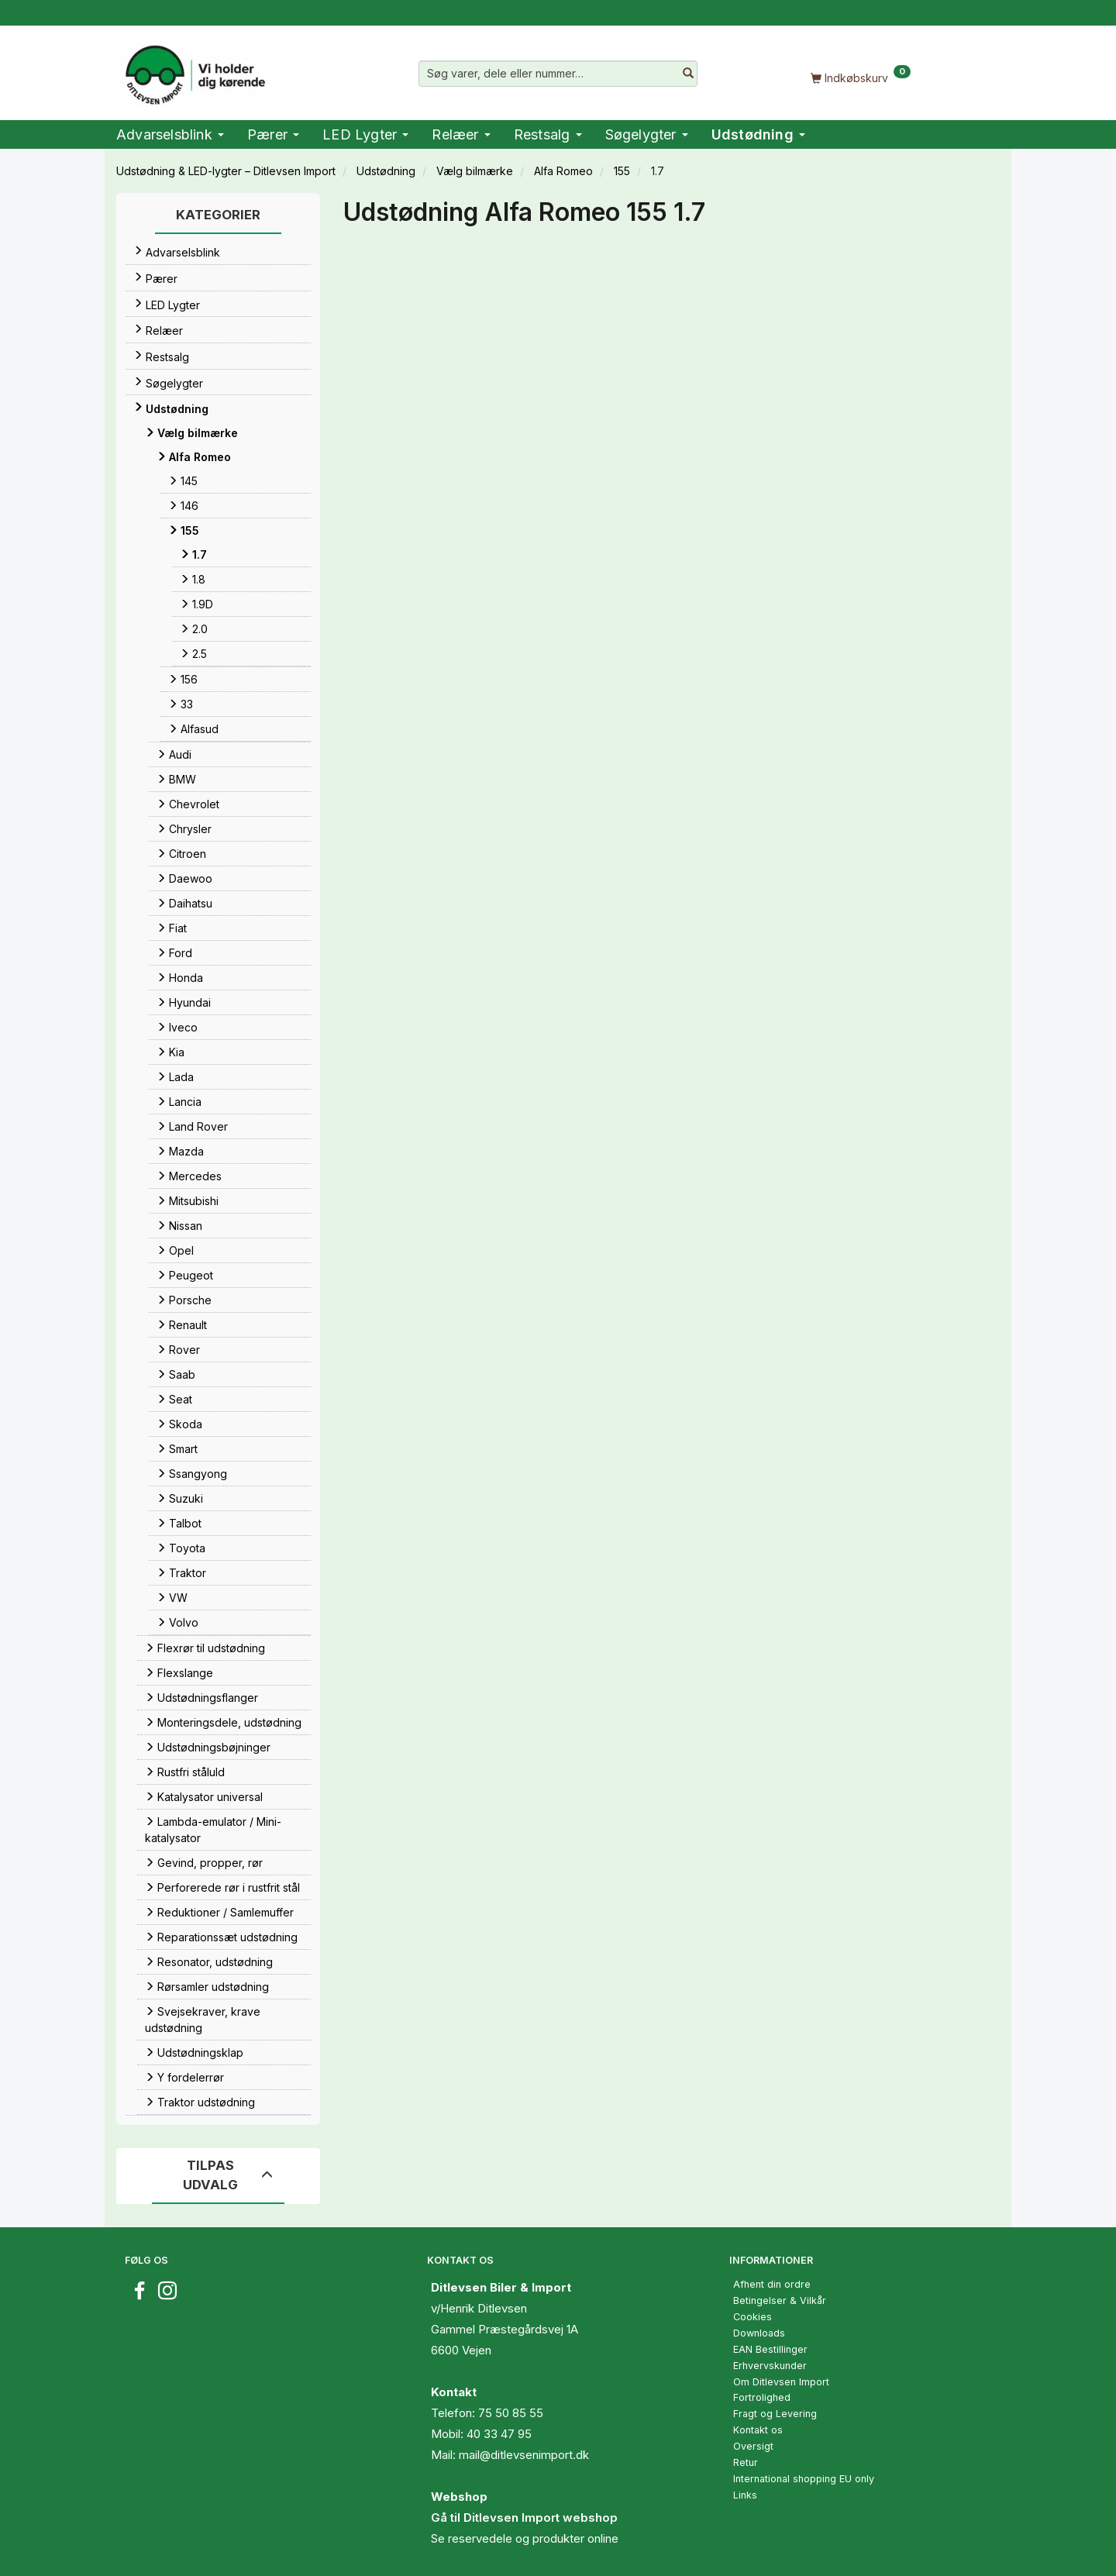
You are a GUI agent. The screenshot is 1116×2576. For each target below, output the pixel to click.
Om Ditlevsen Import (781, 2382)
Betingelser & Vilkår (779, 2300)
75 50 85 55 (510, 2413)
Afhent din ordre (772, 2284)
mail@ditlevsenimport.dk (524, 2454)
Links (745, 2495)
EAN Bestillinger (770, 2349)
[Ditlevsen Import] (194, 70)
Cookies (752, 2317)
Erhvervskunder (770, 2365)
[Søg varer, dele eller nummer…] (688, 73)
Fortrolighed (761, 2397)
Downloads (759, 2333)
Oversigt (753, 2446)
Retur (745, 2462)
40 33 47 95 (499, 2433)
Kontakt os (758, 2430)
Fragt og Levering (775, 2413)
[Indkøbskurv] (860, 77)
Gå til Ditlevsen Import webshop (524, 2517)
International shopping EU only (803, 2479)
